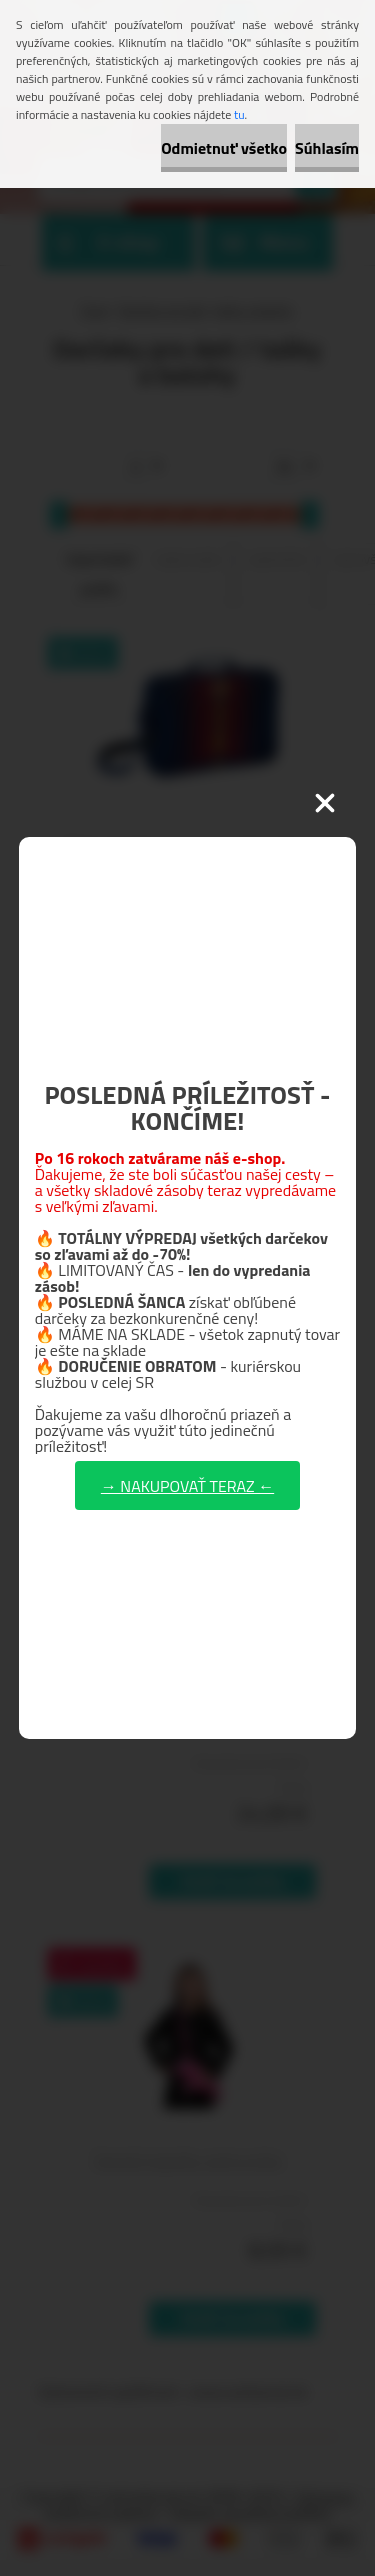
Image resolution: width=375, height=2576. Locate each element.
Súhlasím (327, 148)
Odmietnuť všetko (224, 148)
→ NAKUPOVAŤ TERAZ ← (187, 1486)
